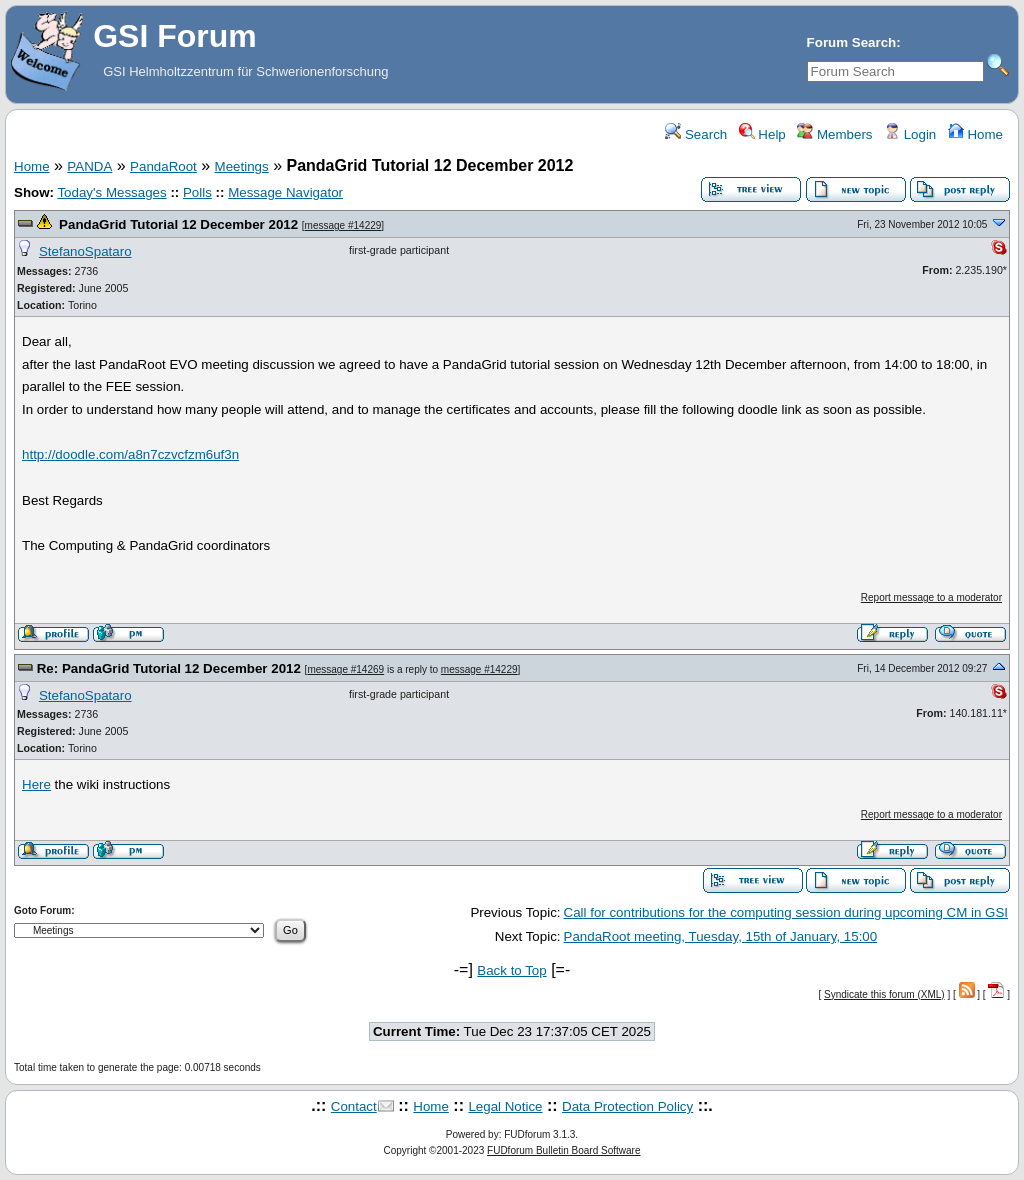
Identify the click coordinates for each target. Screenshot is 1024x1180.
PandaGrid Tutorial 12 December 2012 (178, 224)
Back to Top (511, 970)
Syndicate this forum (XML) (884, 994)
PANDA (89, 166)
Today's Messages (111, 192)
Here (36, 784)
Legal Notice (505, 1106)
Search (696, 134)
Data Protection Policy (627, 1106)
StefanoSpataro (85, 251)
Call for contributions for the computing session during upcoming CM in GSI (786, 912)
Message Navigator (285, 192)
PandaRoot (163, 166)
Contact (354, 1106)
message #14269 (345, 669)
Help (762, 134)
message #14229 (343, 225)
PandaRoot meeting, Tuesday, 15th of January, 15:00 (721, 936)
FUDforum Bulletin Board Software (563, 1150)
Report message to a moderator (931, 597)
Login (910, 134)
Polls (197, 192)
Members (834, 134)
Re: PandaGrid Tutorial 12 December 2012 (169, 668)
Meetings (242, 166)
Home (975, 134)
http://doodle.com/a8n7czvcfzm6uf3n (130, 454)
